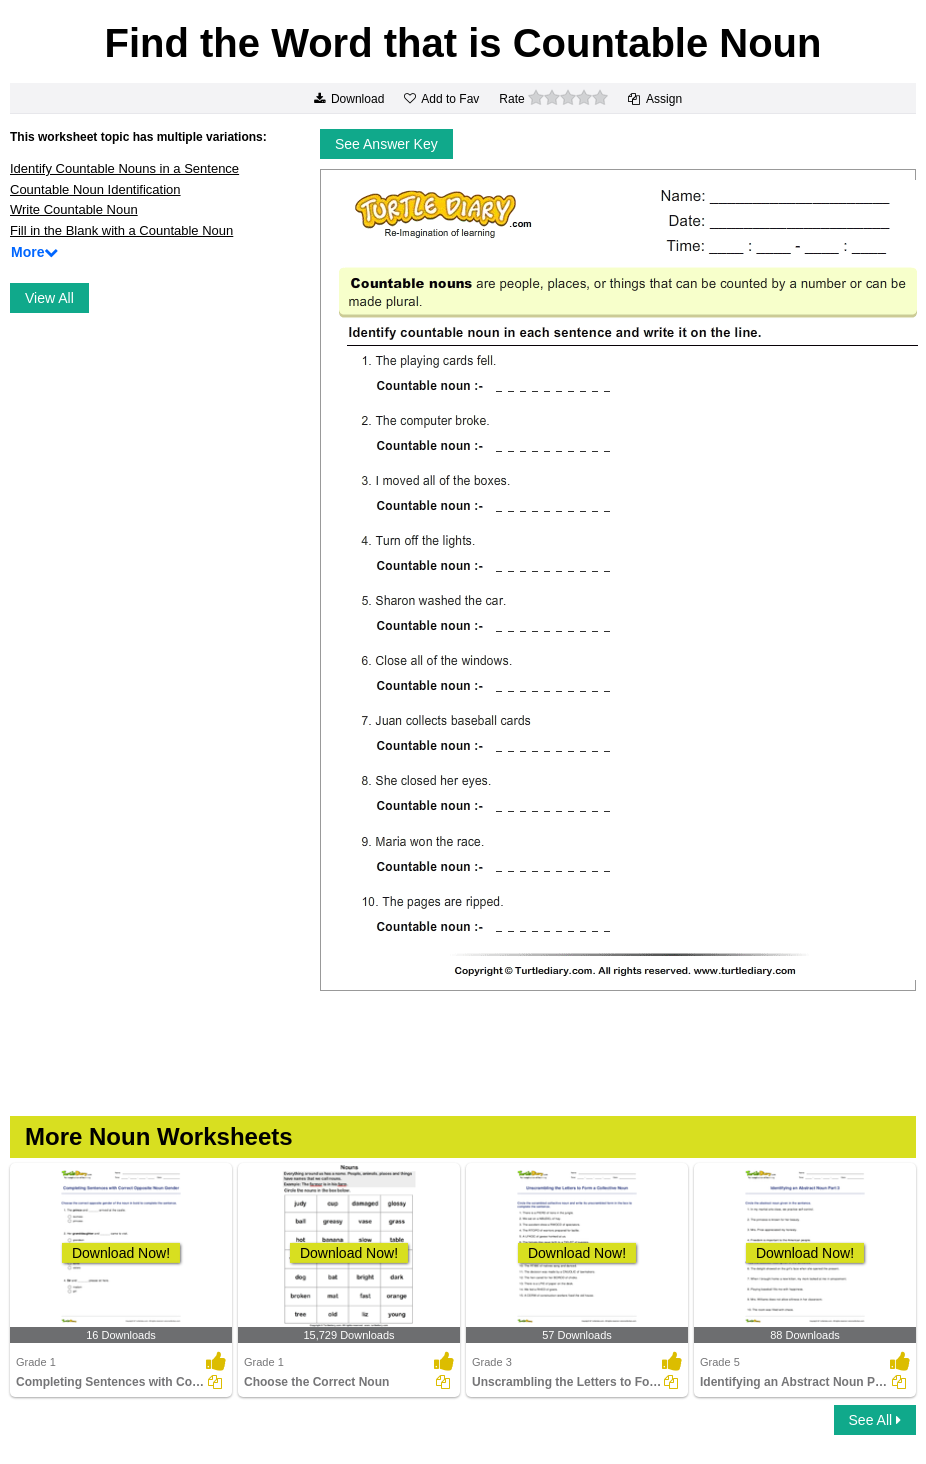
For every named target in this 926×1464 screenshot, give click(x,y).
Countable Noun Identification (95, 189)
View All (49, 298)
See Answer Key (386, 144)
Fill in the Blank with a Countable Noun (121, 230)
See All (875, 1420)
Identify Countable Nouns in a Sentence (124, 168)
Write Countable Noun (74, 209)
